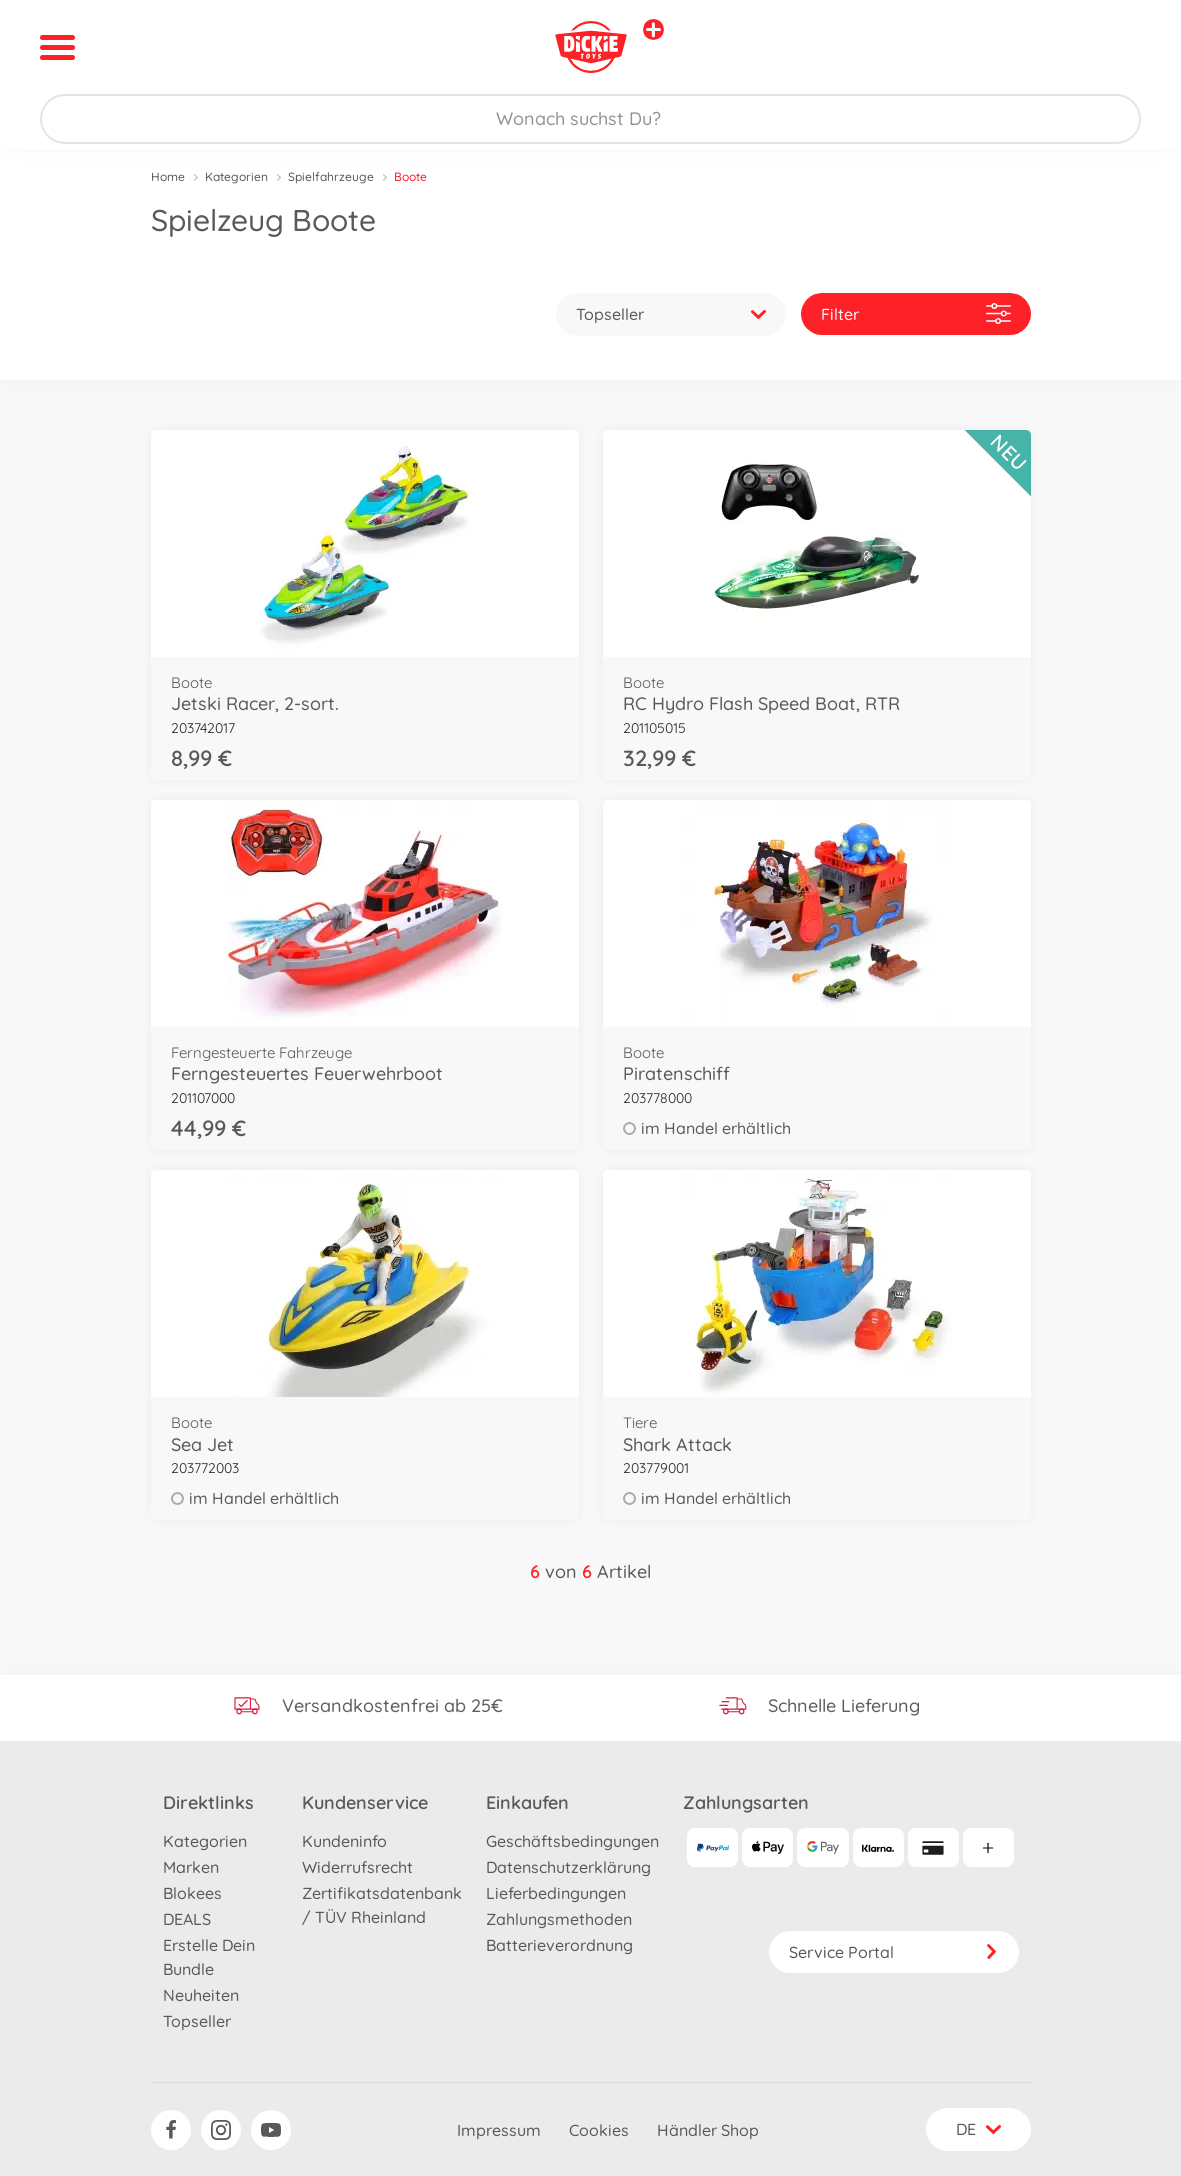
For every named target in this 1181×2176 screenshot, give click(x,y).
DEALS (187, 1919)
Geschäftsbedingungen (572, 1841)
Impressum (499, 2130)
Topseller (197, 2021)
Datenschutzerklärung (568, 1867)
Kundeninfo (344, 1841)
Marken (191, 1867)
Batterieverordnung (559, 1945)
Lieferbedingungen (556, 1893)
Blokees (192, 1893)
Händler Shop (708, 2130)
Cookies (599, 2130)
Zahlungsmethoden (559, 1919)
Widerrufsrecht (357, 1867)
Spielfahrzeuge (331, 176)
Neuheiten (201, 1995)
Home (168, 176)
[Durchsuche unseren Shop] (590, 119)
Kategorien (236, 176)
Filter (916, 313)
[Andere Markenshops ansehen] (653, 29)
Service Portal (894, 1952)
